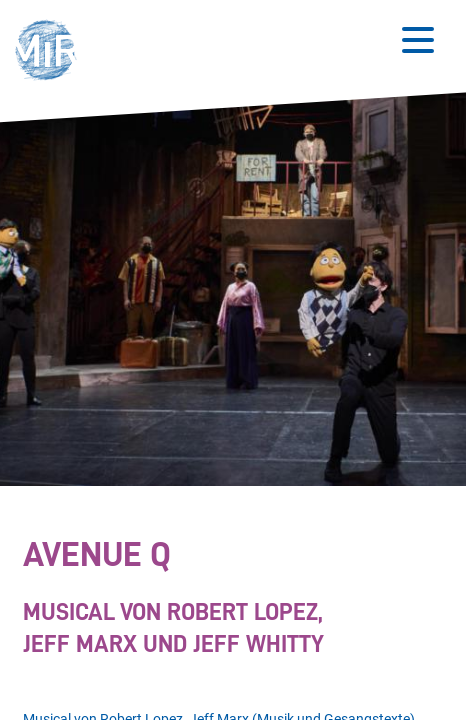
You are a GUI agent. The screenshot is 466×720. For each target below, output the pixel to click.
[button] (51, 52)
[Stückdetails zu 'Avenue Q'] (228, 599)
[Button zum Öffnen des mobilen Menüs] (418, 40)
